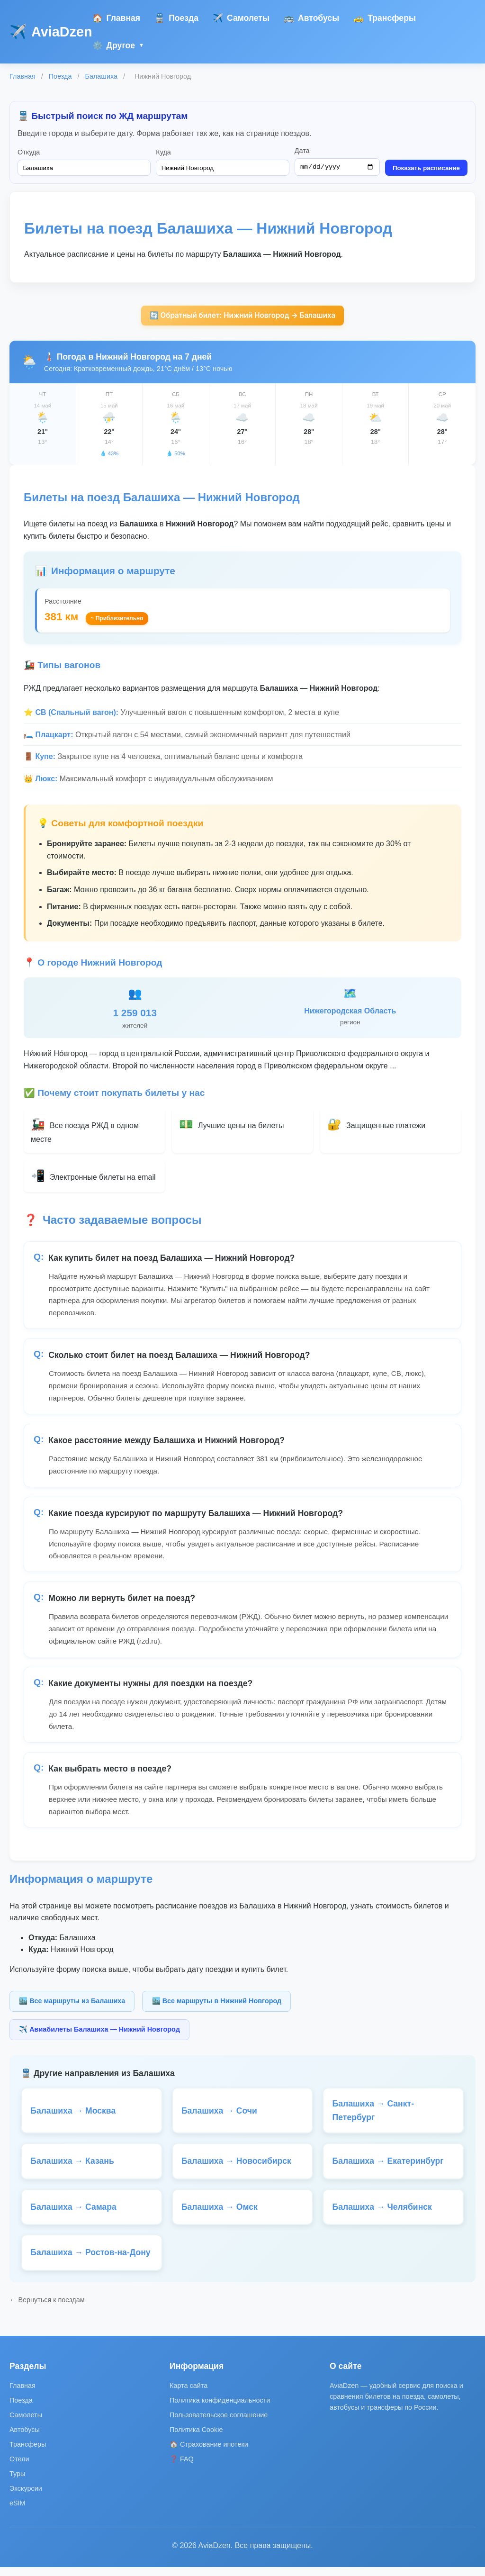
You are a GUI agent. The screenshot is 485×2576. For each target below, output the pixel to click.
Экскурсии (25, 2498)
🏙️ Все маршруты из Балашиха (72, 2003)
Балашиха (101, 76)
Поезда (176, 18)
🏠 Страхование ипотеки (209, 2453)
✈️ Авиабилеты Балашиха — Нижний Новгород (99, 2032)
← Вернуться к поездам (47, 2309)
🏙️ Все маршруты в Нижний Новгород (217, 2003)
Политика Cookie (196, 2438)
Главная (116, 18)
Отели (19, 2468)
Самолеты (241, 18)
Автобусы (311, 18)
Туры (17, 2483)
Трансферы (384, 18)
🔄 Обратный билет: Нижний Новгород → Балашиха (242, 317)
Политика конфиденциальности (220, 2409)
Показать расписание (426, 168)
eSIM (17, 2512)
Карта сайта (188, 2394)
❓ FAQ (182, 2468)
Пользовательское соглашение (219, 2424)
